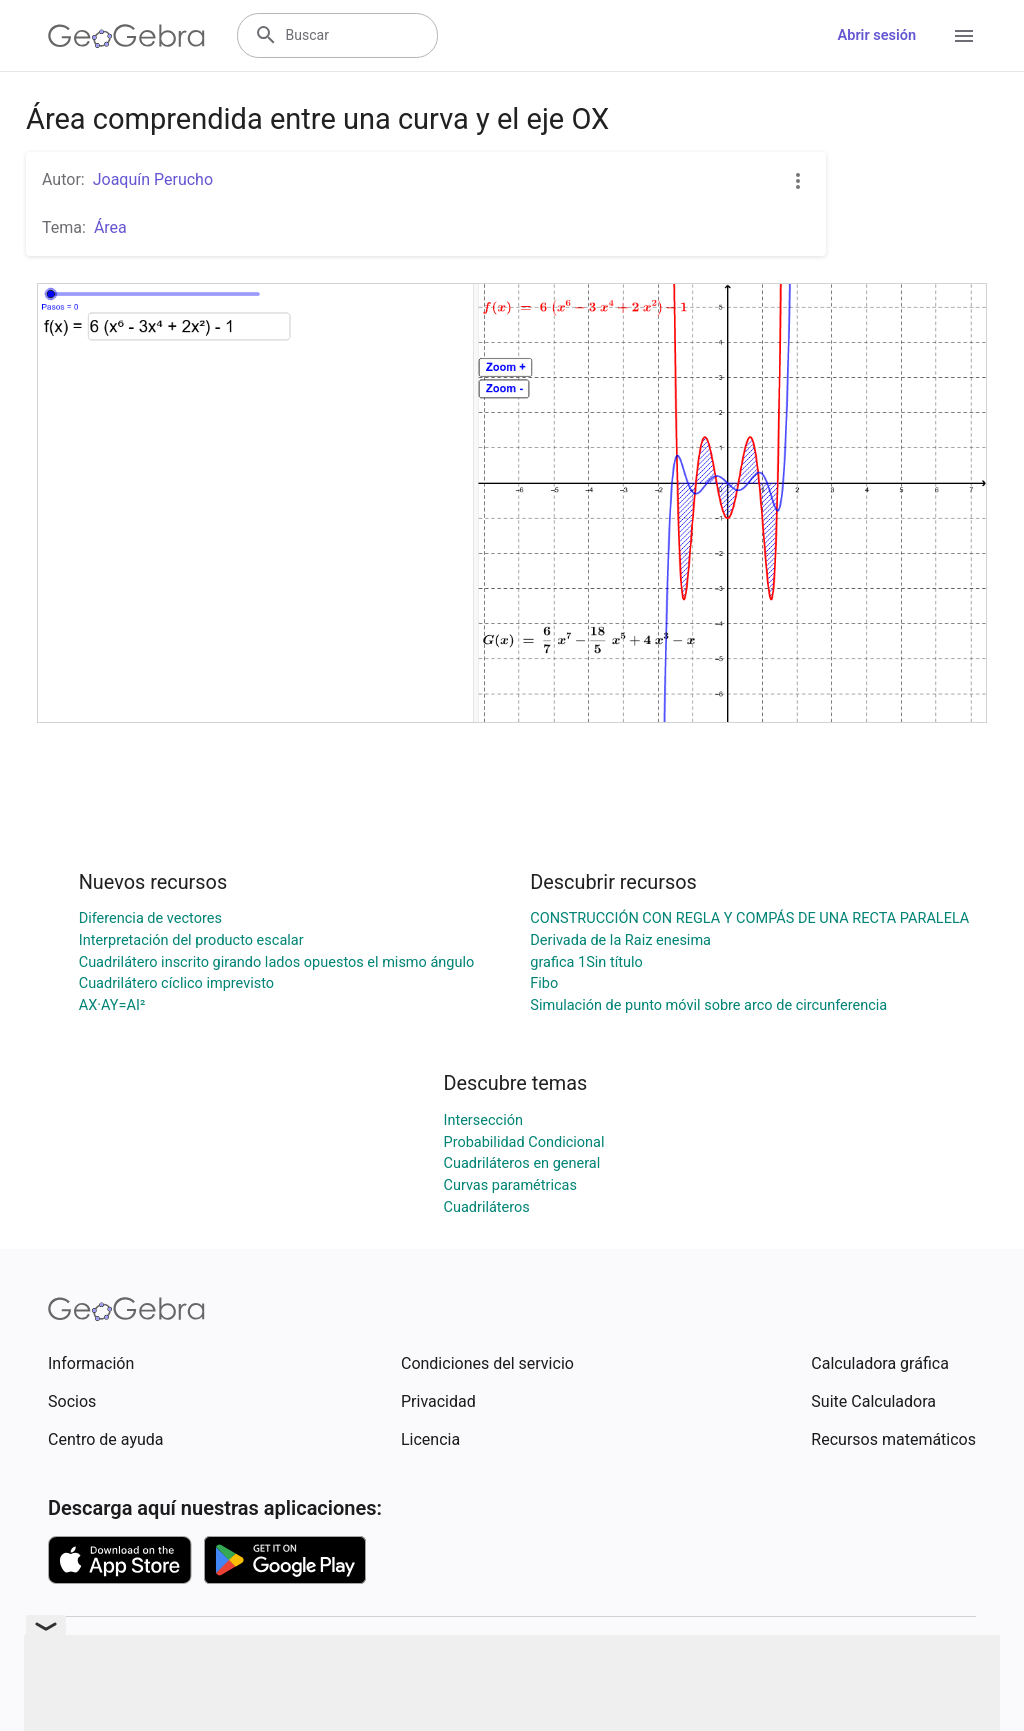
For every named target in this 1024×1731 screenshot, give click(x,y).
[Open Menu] (964, 36)
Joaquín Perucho (153, 179)
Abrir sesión (877, 35)
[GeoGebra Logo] (126, 36)
